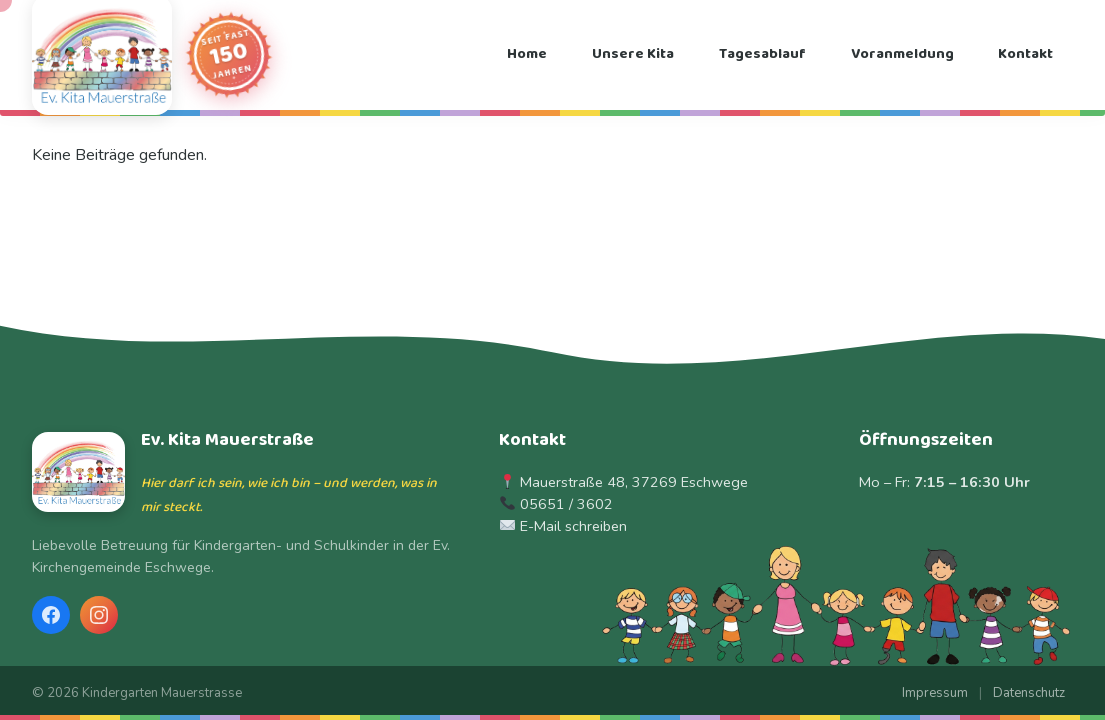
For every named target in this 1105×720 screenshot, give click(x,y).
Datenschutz (1029, 693)
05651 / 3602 (566, 504)
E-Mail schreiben (573, 526)
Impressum (935, 693)
